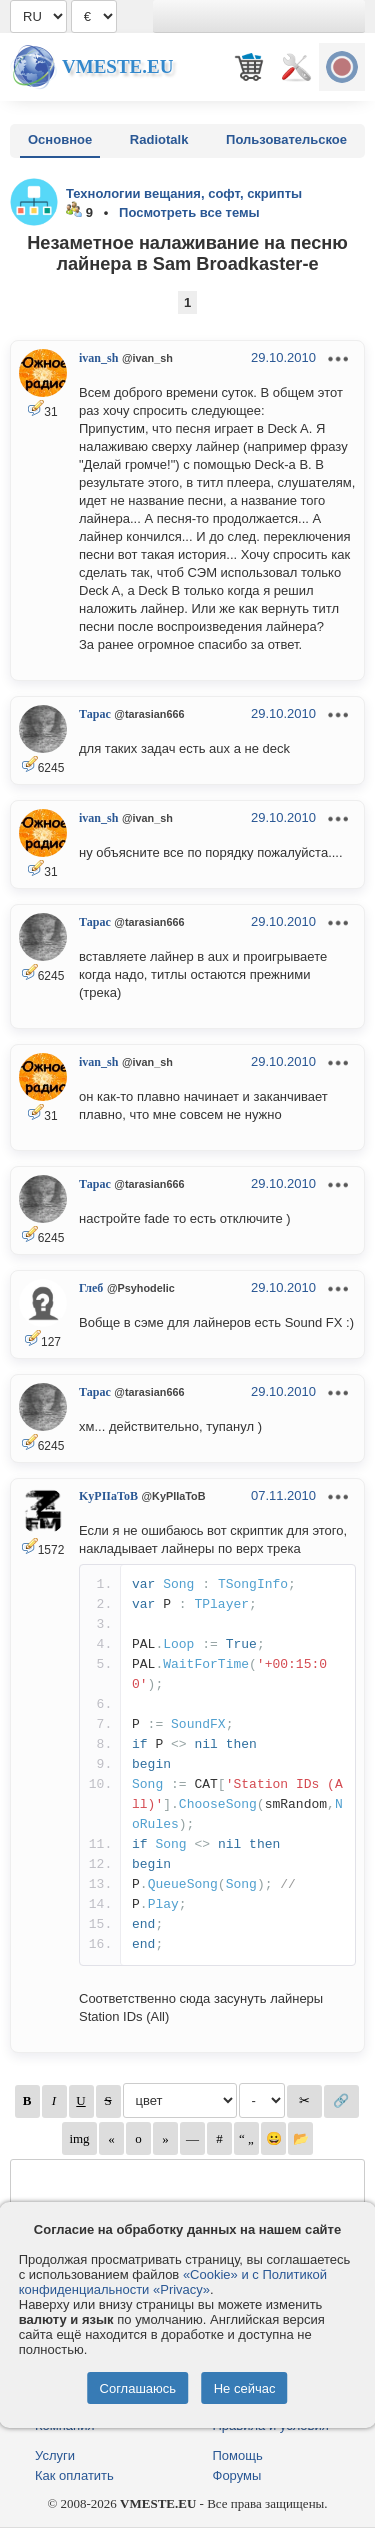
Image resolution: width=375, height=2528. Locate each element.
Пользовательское (286, 139)
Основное (60, 139)
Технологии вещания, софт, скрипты (184, 193)
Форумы (237, 2475)
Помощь (238, 2455)
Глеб (91, 1288)
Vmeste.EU (117, 66)
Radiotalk (159, 139)
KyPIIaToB (108, 1496)
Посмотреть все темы (189, 212)
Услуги (55, 2455)
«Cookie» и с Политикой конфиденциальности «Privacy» (173, 2282)
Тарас (95, 714)
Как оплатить (74, 2475)
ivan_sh (98, 358)
